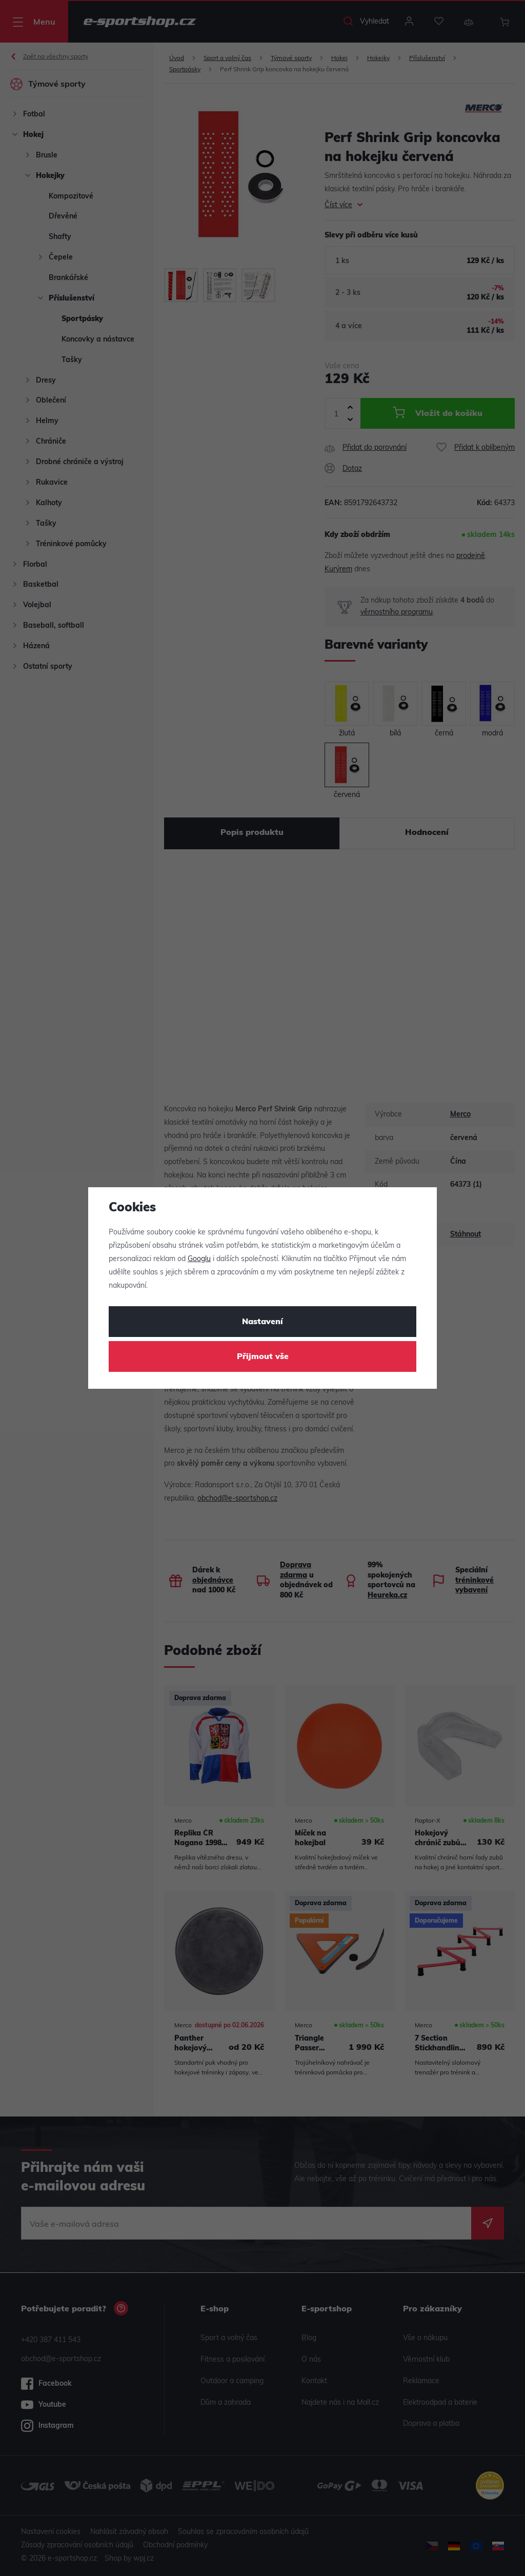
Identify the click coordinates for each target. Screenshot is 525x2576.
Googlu (199, 1259)
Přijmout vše (263, 1357)
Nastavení (262, 1322)
